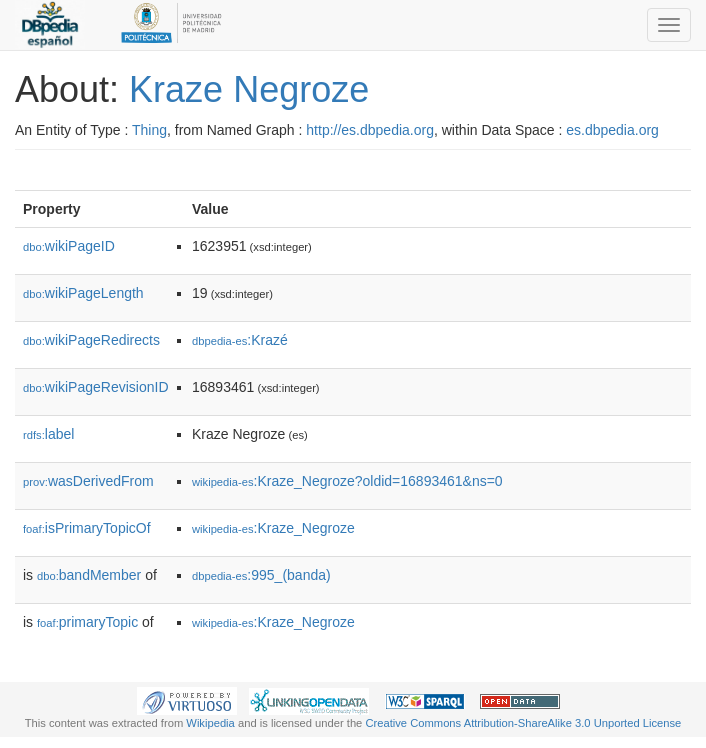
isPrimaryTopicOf (87, 528)
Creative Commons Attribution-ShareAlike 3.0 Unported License (523, 723)
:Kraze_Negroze (273, 528)
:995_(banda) (261, 575)
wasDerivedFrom (88, 481)
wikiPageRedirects (91, 340)
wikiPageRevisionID (96, 387)
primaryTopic (87, 622)
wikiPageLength (83, 293)
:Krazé (240, 340)
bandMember (89, 575)
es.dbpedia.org (612, 130)
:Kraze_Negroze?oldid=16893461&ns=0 (347, 481)
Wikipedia (210, 723)
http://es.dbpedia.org (370, 130)
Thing (149, 130)
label (48, 434)
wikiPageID (69, 246)
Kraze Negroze (249, 89)
